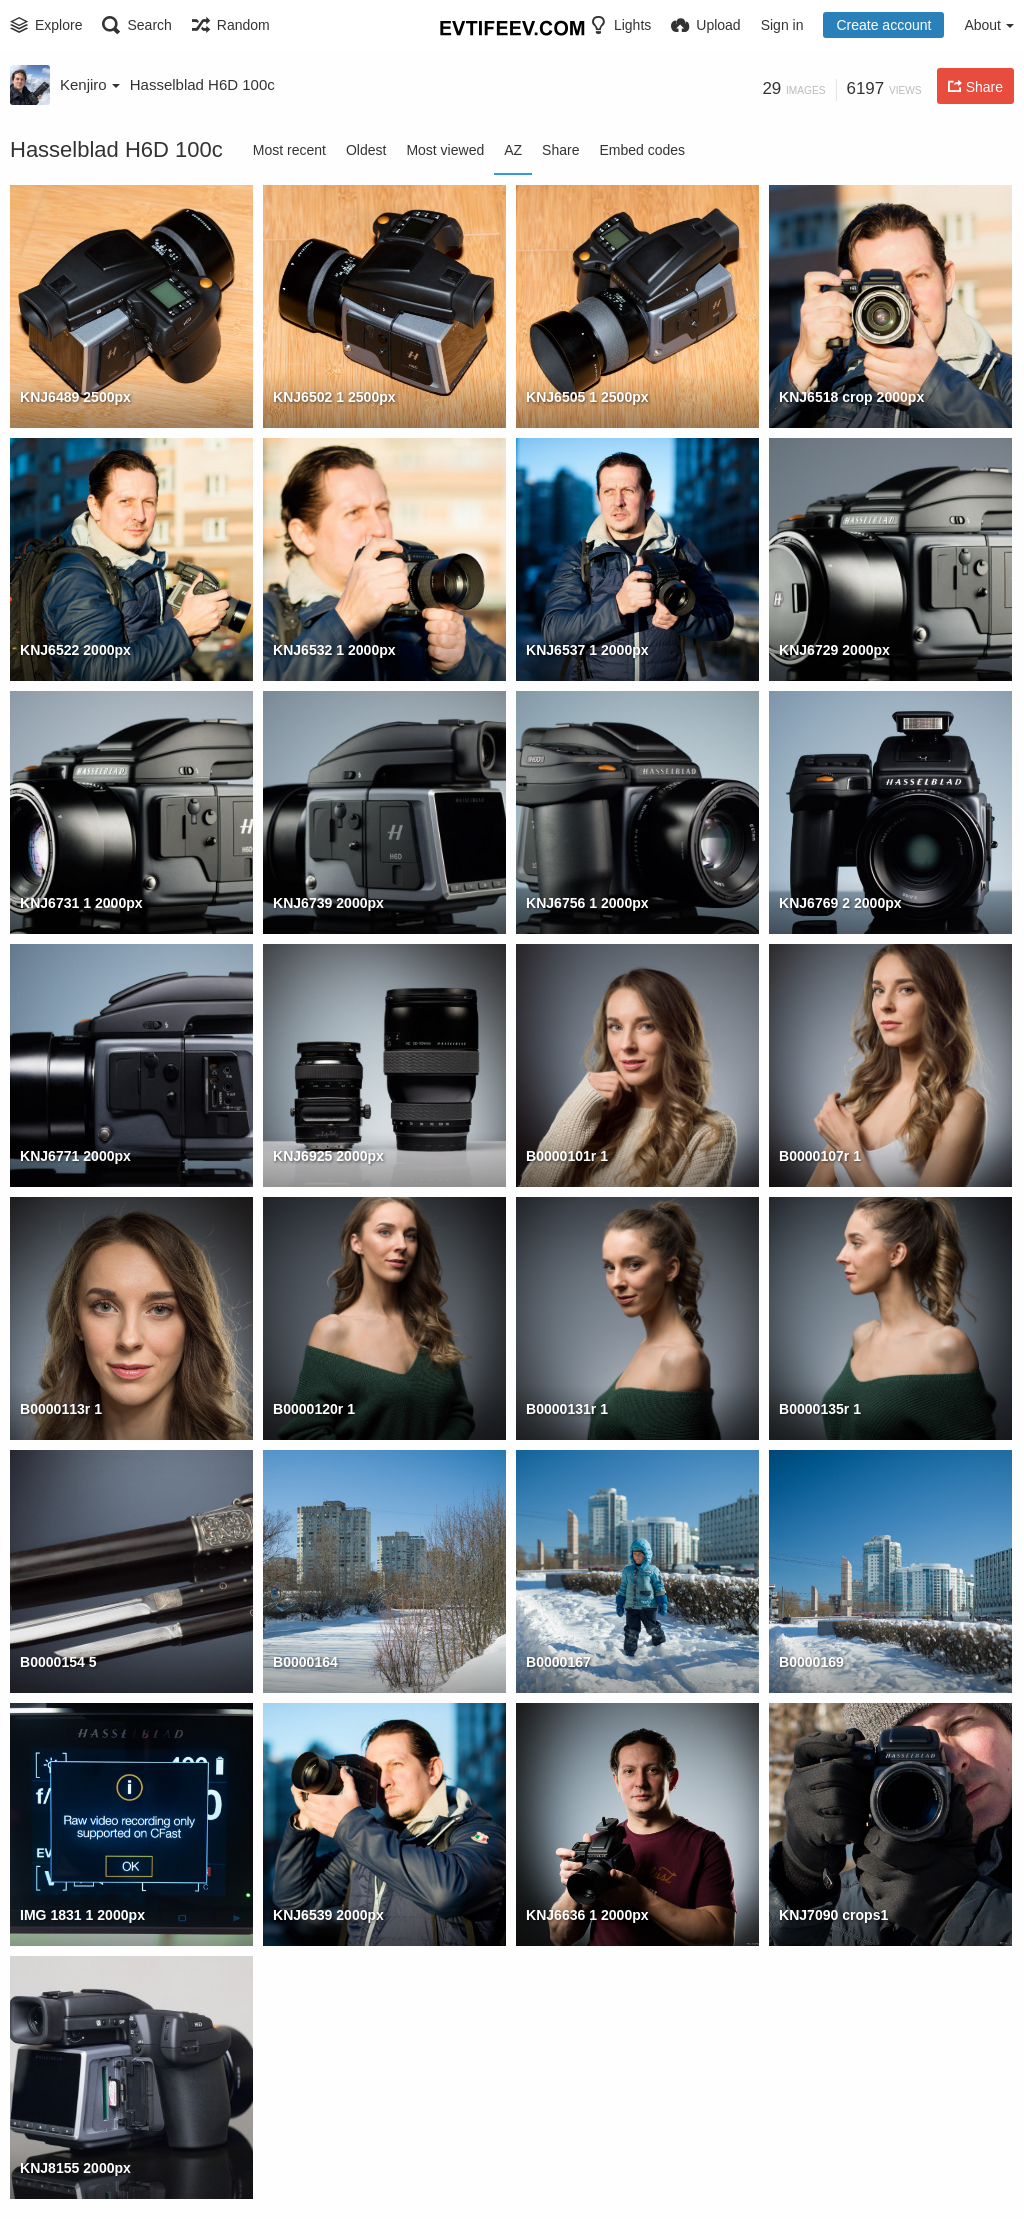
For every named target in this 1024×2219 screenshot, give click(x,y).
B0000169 (811, 1662)
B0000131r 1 (567, 1409)
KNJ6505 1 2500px (587, 397)
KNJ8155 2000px (75, 2168)
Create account (883, 25)
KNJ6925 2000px (328, 1156)
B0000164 (305, 1662)
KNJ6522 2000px (75, 650)
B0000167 (558, 1662)
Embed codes (642, 150)
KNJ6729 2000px (834, 650)
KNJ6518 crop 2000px (851, 397)
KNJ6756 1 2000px (587, 903)
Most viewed (445, 150)
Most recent (289, 150)
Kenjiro (90, 84)
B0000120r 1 (314, 1409)
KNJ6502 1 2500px (334, 397)
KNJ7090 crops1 (833, 1915)
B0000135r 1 (820, 1409)
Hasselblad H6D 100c (202, 84)
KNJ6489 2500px (75, 397)
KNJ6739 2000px (328, 903)
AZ (513, 150)
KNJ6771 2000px (75, 1156)
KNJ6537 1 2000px (587, 650)
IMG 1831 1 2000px (82, 1915)
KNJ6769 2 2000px (840, 903)
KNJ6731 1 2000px (81, 903)
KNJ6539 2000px (328, 1915)
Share (560, 150)
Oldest (366, 150)
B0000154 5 (58, 1662)
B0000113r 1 (61, 1409)
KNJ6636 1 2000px (587, 1915)
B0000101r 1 (567, 1156)
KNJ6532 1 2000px (334, 650)
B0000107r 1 (820, 1156)
